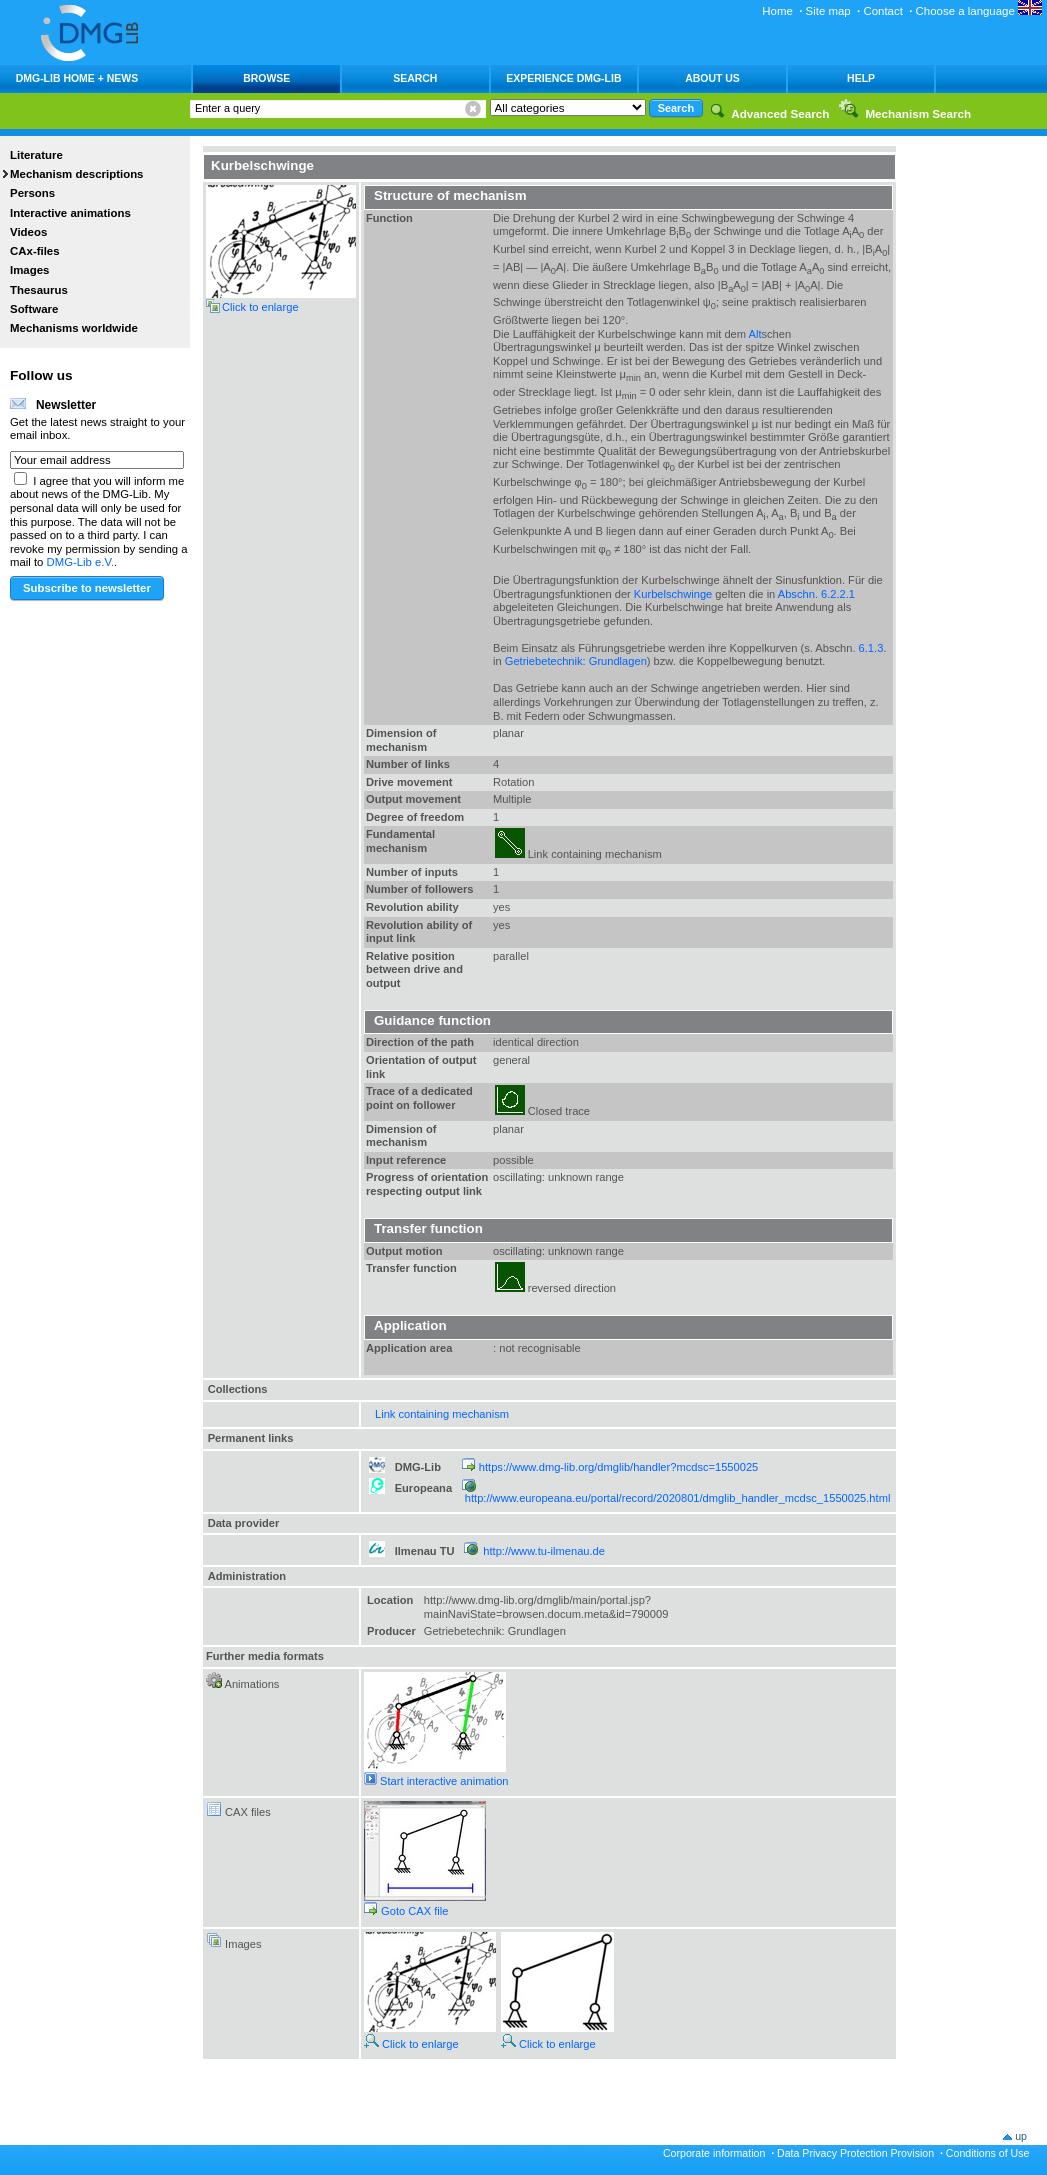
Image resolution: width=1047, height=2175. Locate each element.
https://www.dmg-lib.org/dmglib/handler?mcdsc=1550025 (618, 1467)
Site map (828, 11)
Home (777, 11)
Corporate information (714, 2153)
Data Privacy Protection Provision (855, 2153)
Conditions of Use (988, 2153)
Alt (755, 334)
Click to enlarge (411, 2044)
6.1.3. (873, 648)
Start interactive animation (436, 1781)
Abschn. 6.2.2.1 (816, 594)
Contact (882, 11)
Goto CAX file (406, 1911)
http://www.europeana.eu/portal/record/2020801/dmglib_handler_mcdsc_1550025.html (678, 1498)
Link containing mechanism (442, 1414)
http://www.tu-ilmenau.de (544, 1551)
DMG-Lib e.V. (81, 562)
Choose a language (979, 11)
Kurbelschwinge (673, 594)
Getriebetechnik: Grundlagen (576, 661)
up (1021, 2136)
